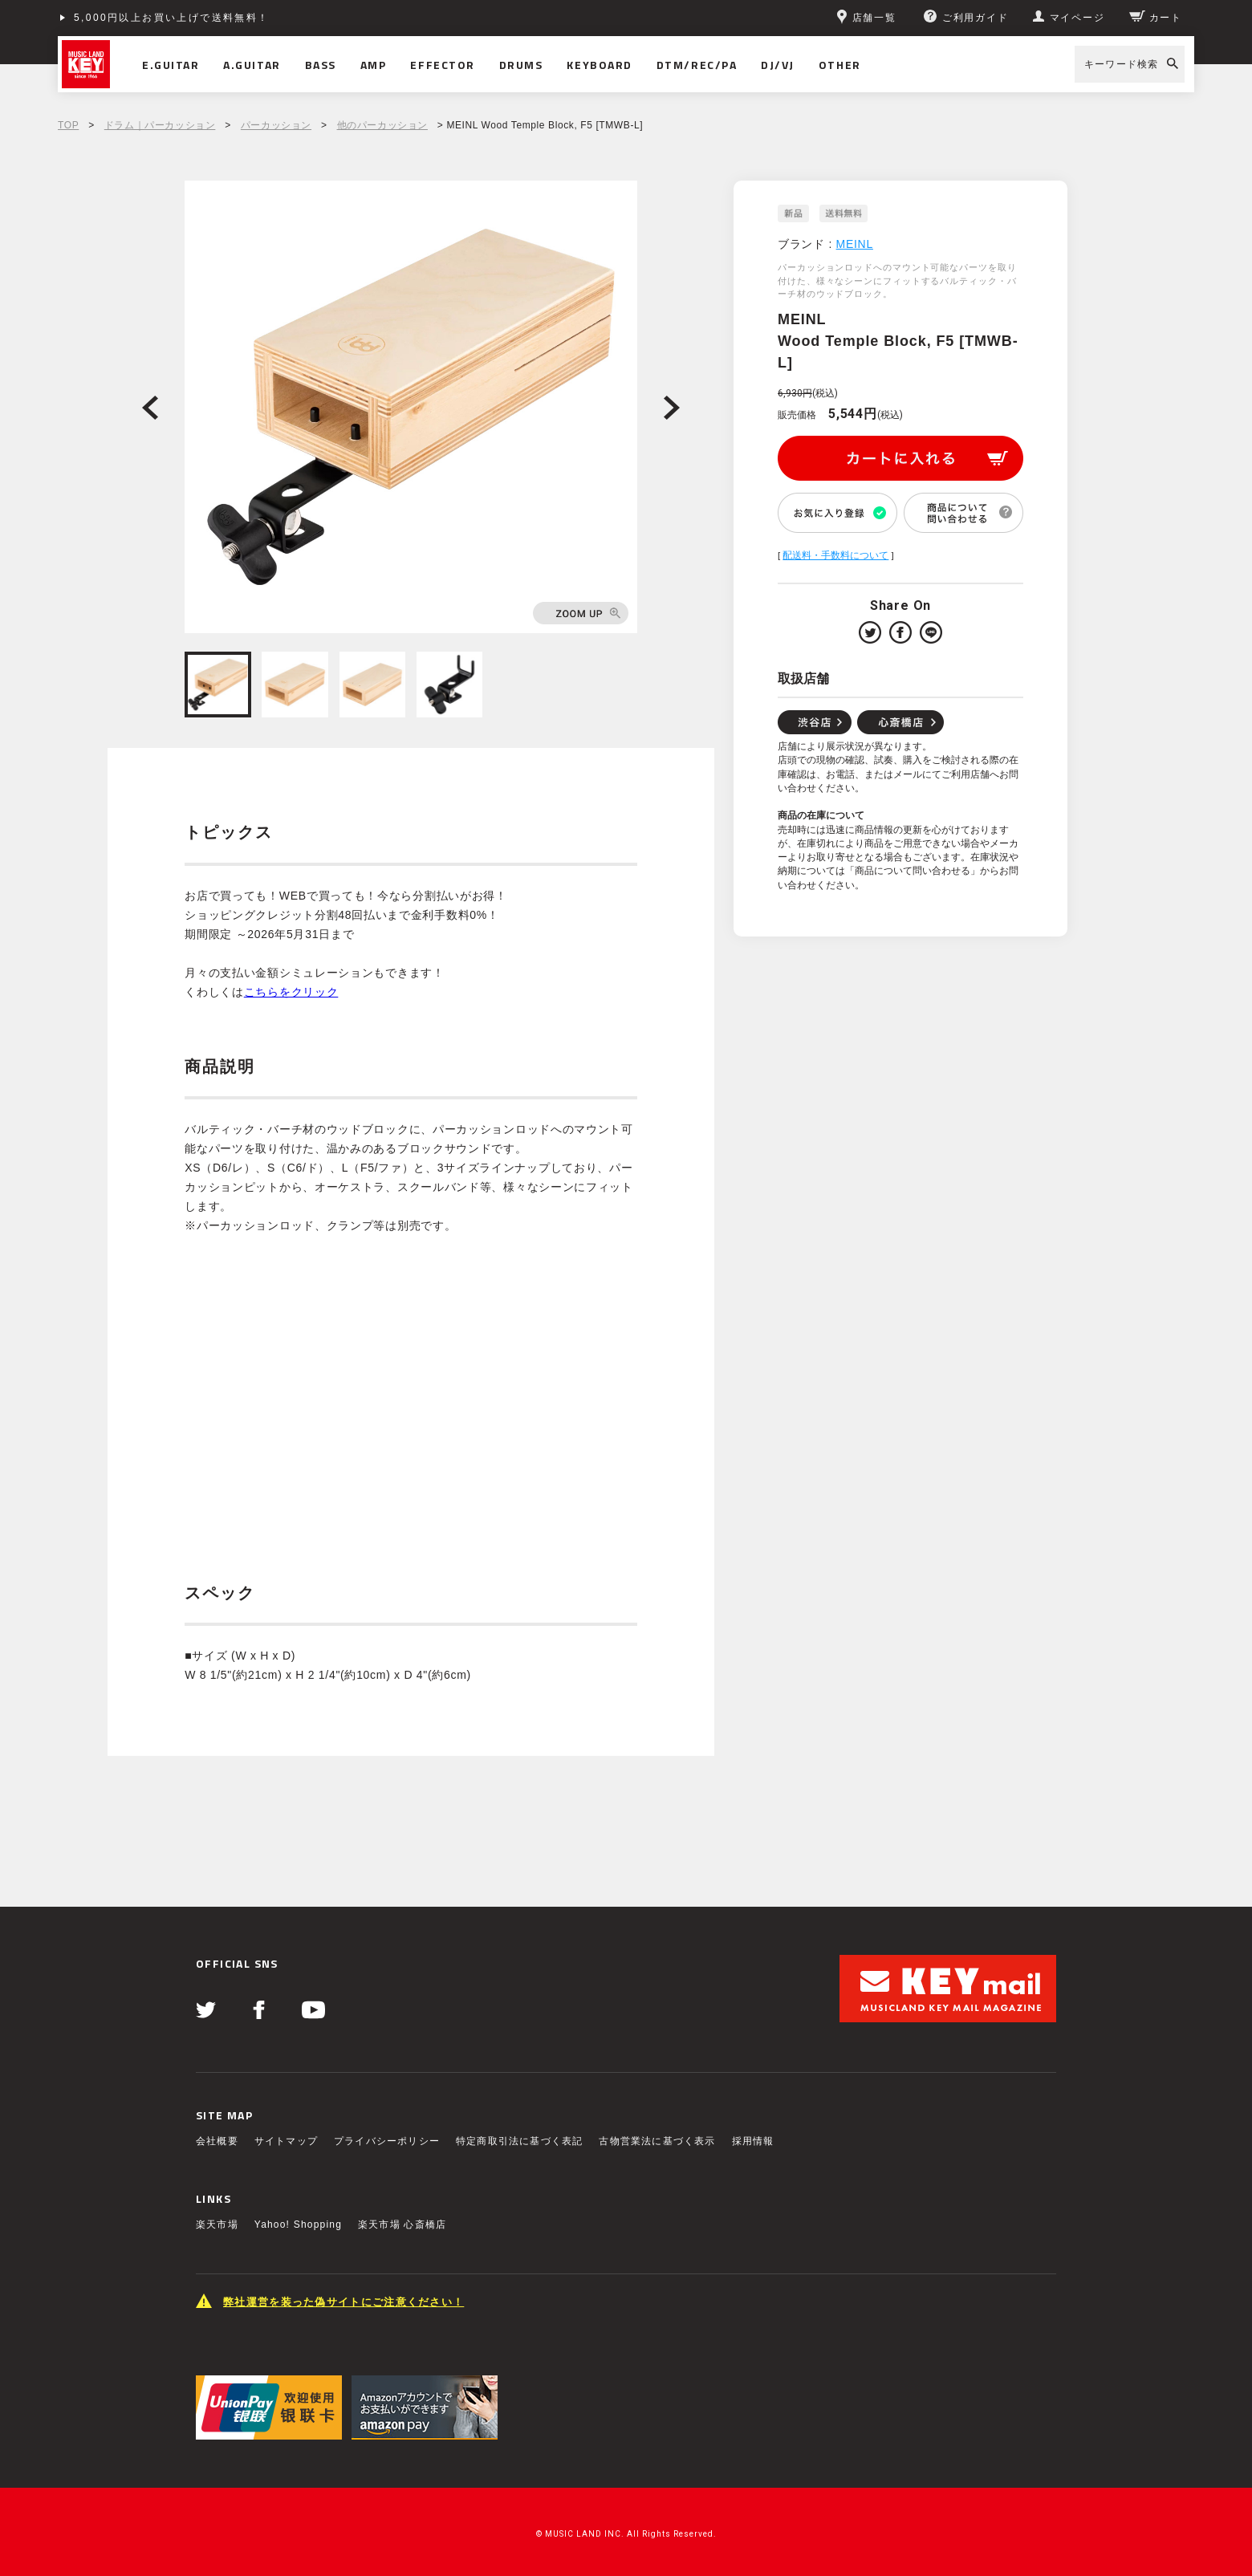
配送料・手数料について (835, 555)
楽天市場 (217, 2224)
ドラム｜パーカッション (160, 125)
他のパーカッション (382, 125)
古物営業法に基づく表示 (657, 2141)
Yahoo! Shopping (298, 2224)
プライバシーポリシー (387, 2141)
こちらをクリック (291, 991)
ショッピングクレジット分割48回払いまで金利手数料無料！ (231, 17)
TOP (68, 125)
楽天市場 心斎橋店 (402, 2224)
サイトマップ (286, 2141)
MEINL (854, 244)
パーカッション (276, 125)
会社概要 (217, 2141)
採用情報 (753, 2141)
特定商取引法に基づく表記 (519, 2141)
